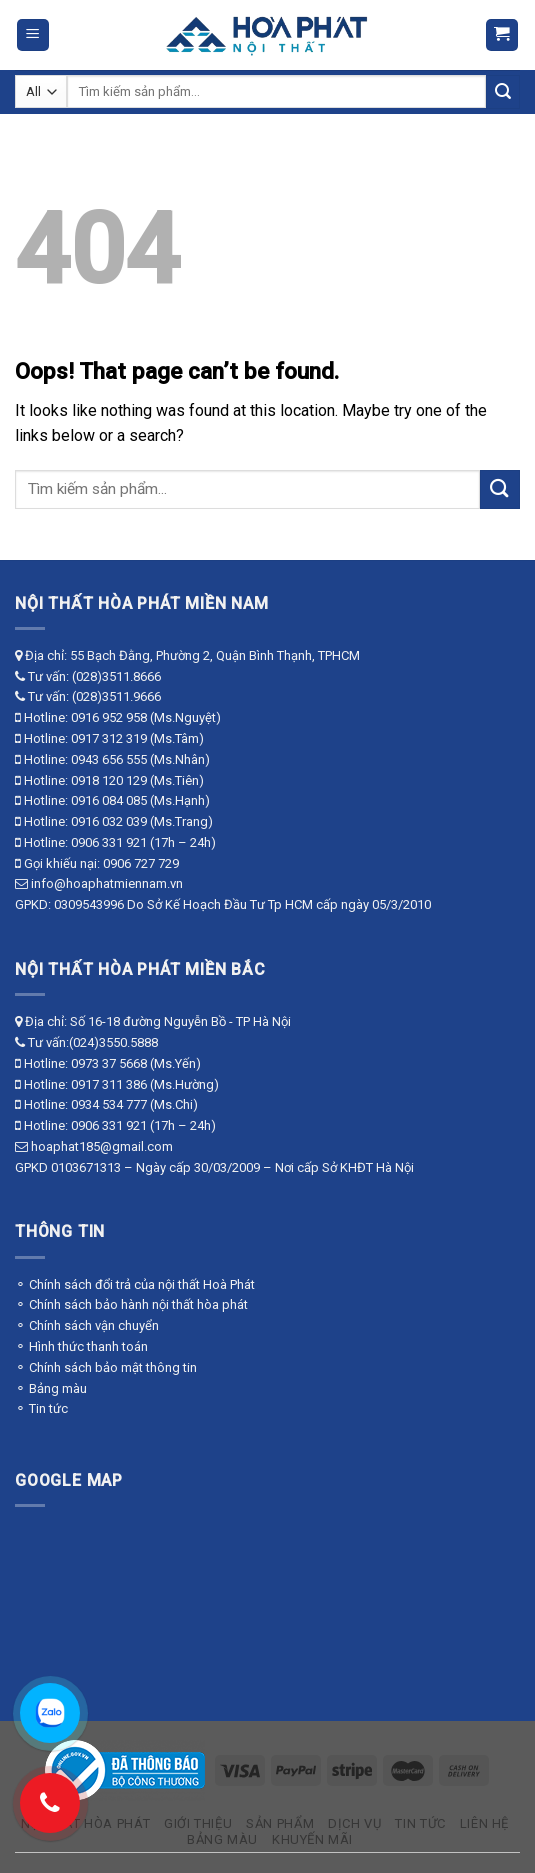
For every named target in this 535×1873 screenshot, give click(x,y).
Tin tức (420, 1823)
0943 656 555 (109, 759)
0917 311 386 (109, 1084)
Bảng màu (222, 1839)
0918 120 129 (109, 780)
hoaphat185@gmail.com (102, 1146)
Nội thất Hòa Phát (85, 1823)
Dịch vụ (354, 1823)
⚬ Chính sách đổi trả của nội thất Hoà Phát (135, 1284)
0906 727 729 (141, 863)
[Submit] (503, 92)
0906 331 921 (109, 842)
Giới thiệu (198, 1823)
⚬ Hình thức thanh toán (81, 1346)
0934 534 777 (109, 1104)
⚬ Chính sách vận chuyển (87, 1325)
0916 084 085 (109, 800)
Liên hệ (484, 1823)
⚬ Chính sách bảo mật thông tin (106, 1367)
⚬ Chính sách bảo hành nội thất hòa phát (131, 1304)
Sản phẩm (280, 1823)
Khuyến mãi (312, 1839)
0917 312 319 (109, 738)
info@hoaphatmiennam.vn (107, 883)
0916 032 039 (109, 821)
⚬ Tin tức (41, 1408)
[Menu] (33, 35)
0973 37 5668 (109, 1063)
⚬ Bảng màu (51, 1388)
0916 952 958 (109, 717)
